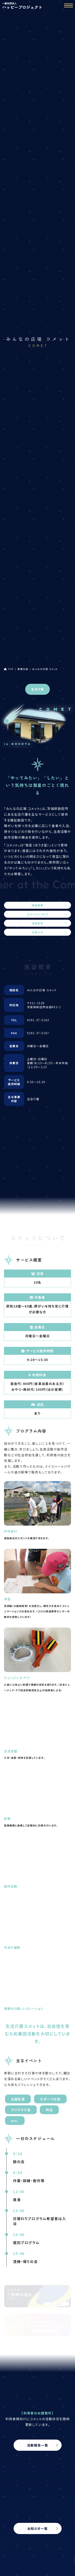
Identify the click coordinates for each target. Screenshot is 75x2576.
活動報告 (37, 923)
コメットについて (37, 914)
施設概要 (37, 905)
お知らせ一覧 (37, 2528)
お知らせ (37, 932)
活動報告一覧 (37, 2445)
